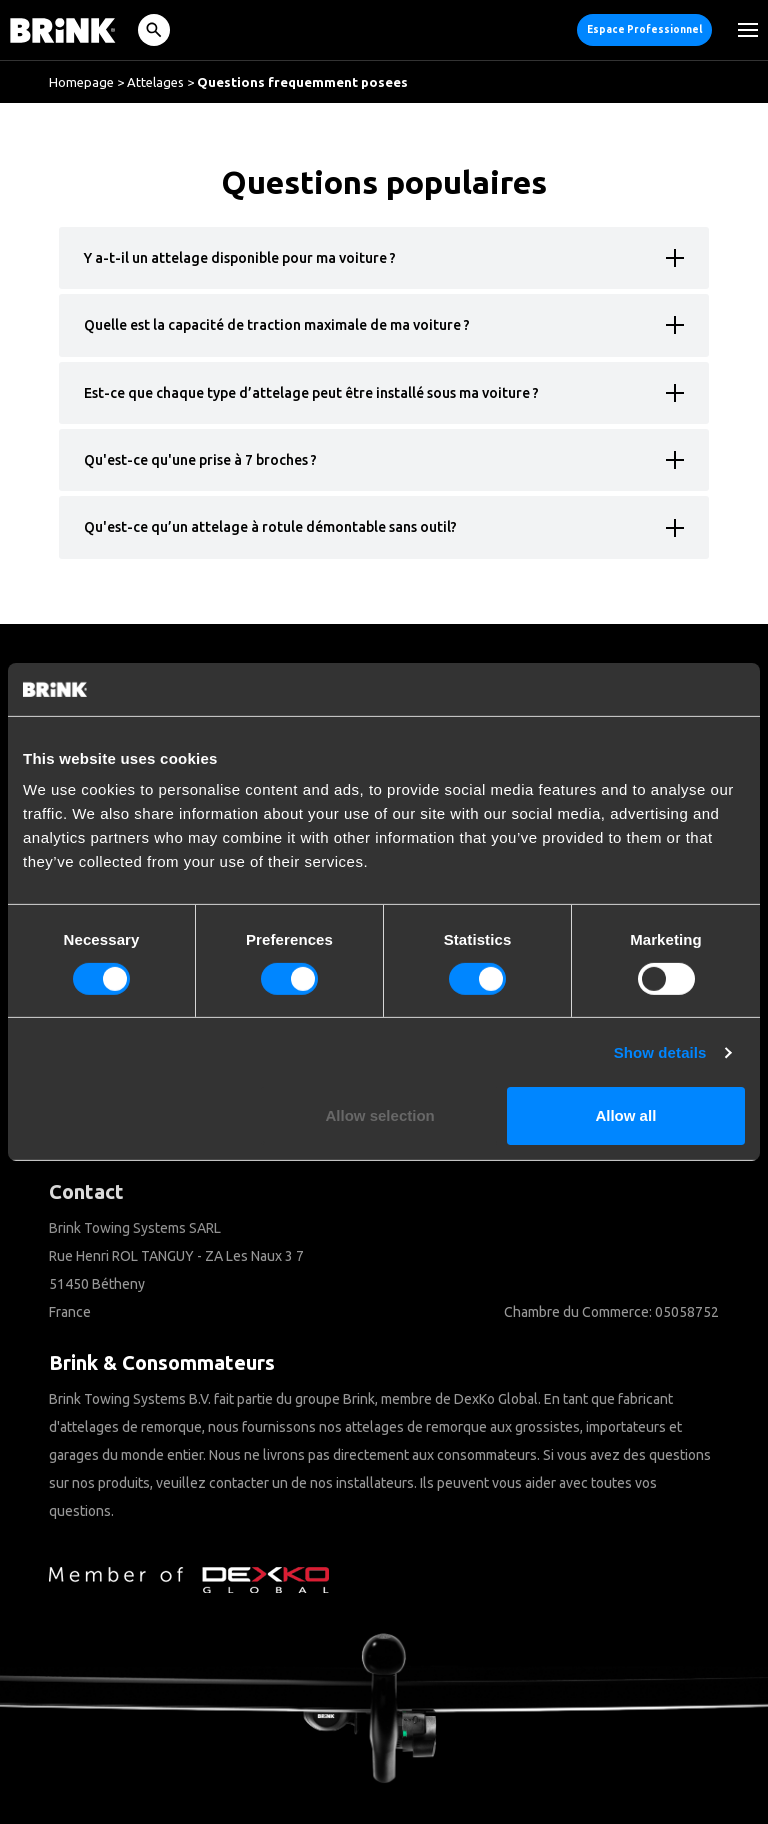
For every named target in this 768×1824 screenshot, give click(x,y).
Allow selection (380, 1115)
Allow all (625, 1115)
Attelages (155, 82)
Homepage (81, 82)
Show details (660, 1052)
